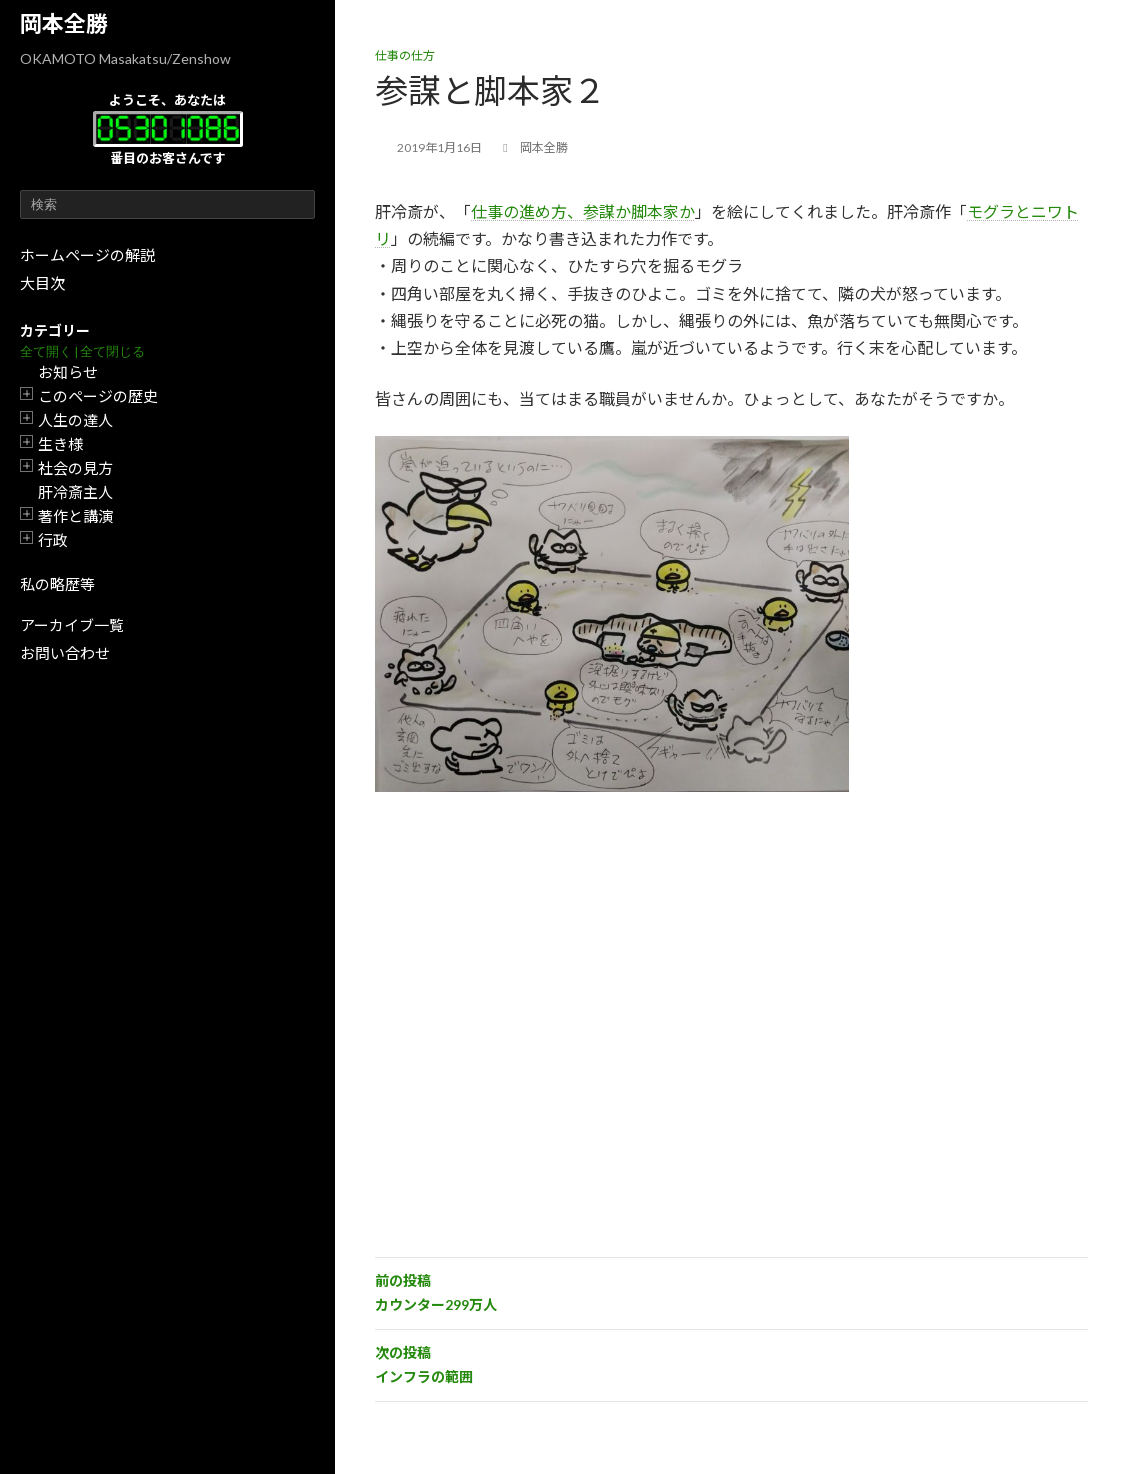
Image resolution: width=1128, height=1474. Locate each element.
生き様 (60, 444)
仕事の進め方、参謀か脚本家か (583, 211)
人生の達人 (75, 420)
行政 (53, 540)
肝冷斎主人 (75, 492)
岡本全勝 (64, 23)
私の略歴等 (57, 584)
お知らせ (68, 372)
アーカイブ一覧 (72, 625)
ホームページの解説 (87, 255)
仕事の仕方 (405, 55)
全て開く (46, 351)
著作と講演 (75, 516)
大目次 (42, 283)
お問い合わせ (65, 653)
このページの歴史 (98, 396)
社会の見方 (75, 468)
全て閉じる (112, 351)
